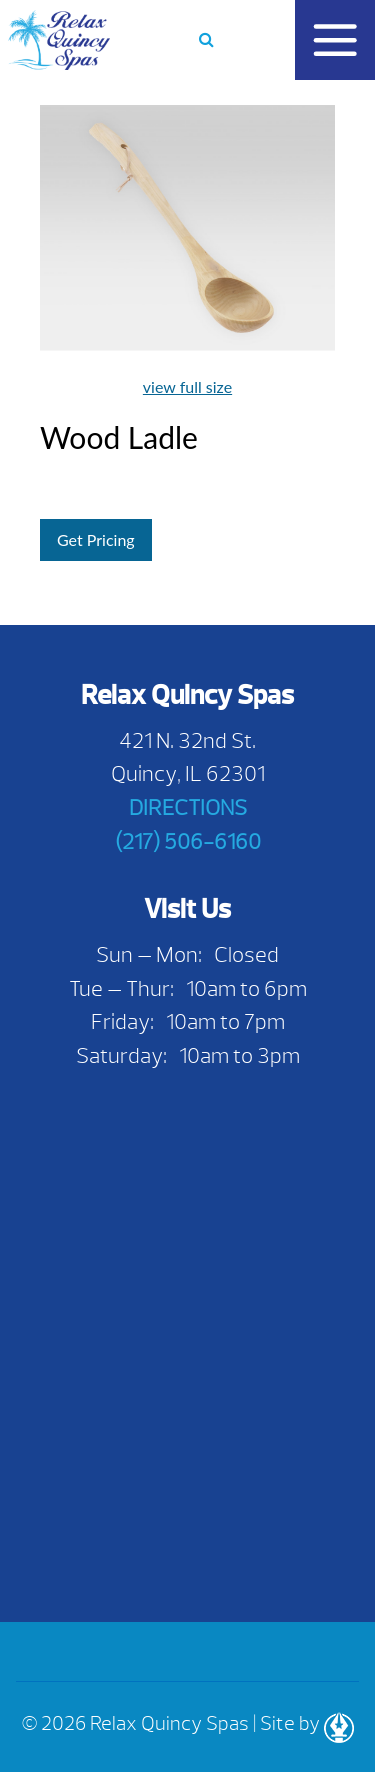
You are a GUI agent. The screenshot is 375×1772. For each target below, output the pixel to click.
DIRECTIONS (188, 807)
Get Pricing (96, 539)
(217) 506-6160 (188, 841)
